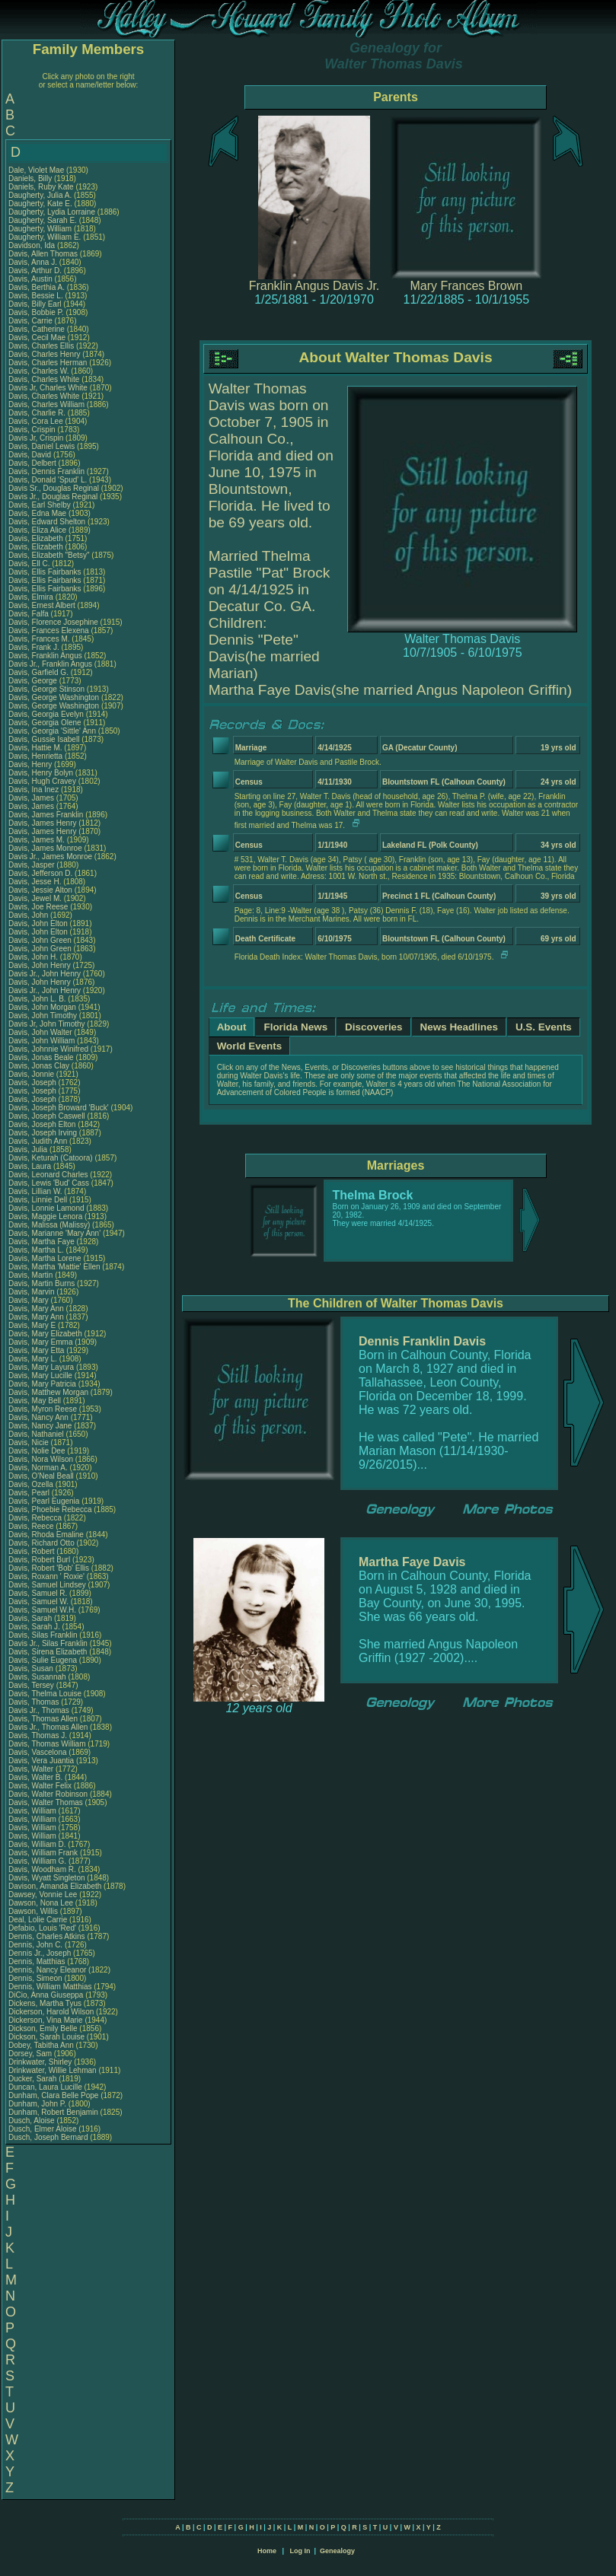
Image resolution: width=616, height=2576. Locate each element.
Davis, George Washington (53, 697)
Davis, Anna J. (32, 262)
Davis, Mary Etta (36, 1350)
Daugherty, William (41, 228)
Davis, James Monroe (45, 848)
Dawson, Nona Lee (40, 1903)
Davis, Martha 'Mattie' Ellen (54, 1267)
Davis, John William (41, 1040)
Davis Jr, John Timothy (46, 1024)
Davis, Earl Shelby (39, 505)
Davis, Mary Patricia (42, 1384)
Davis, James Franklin (45, 814)
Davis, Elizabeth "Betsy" (49, 555)
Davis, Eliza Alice (37, 530)
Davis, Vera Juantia (41, 1760)
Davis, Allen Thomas (43, 254)
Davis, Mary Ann (36, 1308)
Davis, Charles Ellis (41, 346)
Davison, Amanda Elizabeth (54, 1886)
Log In (299, 2551)
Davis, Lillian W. (35, 1191)
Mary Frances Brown (466, 285)
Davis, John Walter (40, 1032)
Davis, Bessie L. (35, 295)
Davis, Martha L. (36, 1250)
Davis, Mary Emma (40, 1342)
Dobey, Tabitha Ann (42, 2045)
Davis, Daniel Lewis (41, 446)
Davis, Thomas (34, 1702)
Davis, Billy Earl (34, 304)
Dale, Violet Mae (36, 170)
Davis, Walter (32, 1769)
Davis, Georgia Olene (44, 722)
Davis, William (33, 1811)
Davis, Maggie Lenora (45, 1216)
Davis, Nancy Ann (38, 1417)
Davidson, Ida (32, 245)
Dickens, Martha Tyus (44, 2003)
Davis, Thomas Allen (43, 1719)
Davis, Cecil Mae (36, 337)
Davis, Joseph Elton (41, 1124)
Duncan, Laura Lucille (45, 2087)
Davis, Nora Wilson (40, 1459)
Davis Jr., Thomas (40, 1710)
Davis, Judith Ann (37, 1141)
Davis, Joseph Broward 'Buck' (58, 1107)
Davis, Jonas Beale (41, 1057)
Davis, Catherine (37, 329)
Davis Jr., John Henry (44, 974)
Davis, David (30, 455)
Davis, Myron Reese (42, 1409)
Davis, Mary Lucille (40, 1375)
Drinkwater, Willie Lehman (52, 2070)
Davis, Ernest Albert (41, 605)
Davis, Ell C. (28, 563)
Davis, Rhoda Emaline (46, 1534)
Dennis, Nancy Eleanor (47, 1970)
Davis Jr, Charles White (48, 388)
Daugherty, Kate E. (40, 203)
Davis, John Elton (38, 923)
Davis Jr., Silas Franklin (48, 1643)
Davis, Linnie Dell (37, 1200)
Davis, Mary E (32, 1325)
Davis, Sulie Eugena (42, 1660)
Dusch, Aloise (32, 2120)
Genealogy (337, 2551)
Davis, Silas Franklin (43, 1635)
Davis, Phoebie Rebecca (50, 1509)
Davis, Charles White (43, 379)
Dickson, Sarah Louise (46, 2037)
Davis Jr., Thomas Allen (48, 1727)
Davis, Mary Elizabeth (45, 1333)
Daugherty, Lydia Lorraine (51, 212)
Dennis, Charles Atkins (46, 1936)
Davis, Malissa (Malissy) (49, 1225)
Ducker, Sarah (33, 2078)
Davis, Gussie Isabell (43, 739)
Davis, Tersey (32, 1685)
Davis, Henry (31, 764)
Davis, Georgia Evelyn (46, 714)
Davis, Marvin (32, 1292)
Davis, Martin (31, 1275)
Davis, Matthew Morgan (48, 1392)
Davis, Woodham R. (42, 1869)
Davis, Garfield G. (38, 672)
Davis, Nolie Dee (36, 1451)
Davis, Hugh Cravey (42, 781)
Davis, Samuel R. (37, 1593)
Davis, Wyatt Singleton (46, 1878)
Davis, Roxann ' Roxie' (47, 1576)
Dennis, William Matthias (49, 1986)
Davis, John (29, 915)
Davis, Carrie (31, 321)
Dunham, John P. (37, 2104)
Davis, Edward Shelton (46, 521)
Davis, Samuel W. (38, 1601)
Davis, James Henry (42, 823)
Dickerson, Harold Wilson (51, 2012)
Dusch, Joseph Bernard (48, 2137)
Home (266, 2551)
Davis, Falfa (29, 614)
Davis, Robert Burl (39, 1559)
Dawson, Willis (34, 1911)
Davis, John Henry (39, 965)
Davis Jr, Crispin (36, 438)
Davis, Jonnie (32, 1074)
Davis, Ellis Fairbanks (44, 572)
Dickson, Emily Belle (43, 2028)
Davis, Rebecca (36, 1518)
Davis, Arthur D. (35, 270)
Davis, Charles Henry (44, 354)
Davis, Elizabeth (36, 538)
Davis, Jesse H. (34, 881)
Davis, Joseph (33, 1082)
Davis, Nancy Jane (40, 1426)
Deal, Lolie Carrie (37, 1919)
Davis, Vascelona (38, 1752)
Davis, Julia (28, 1149)
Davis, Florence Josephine (53, 622)
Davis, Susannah (38, 1677)
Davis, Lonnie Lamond (46, 1208)
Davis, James (32, 798)
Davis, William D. (37, 1844)
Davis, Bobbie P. (36, 312)
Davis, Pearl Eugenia (43, 1501)
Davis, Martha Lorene (44, 1258)
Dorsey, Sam (31, 2053)
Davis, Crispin (32, 429)
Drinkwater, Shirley (41, 2062)
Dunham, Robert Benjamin (53, 2112)
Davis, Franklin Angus (45, 655)
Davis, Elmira (32, 597)
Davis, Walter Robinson (48, 1794)
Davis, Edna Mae (37, 513)
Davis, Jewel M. (35, 898)
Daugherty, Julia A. (40, 195)
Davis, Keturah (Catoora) (51, 1158)
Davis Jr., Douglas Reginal (52, 496)
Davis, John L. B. (37, 999)
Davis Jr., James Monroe (50, 856)
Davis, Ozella (32, 1484)
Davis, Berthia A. (36, 287)
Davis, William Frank (43, 1852)
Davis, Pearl (30, 1493)
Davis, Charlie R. (36, 413)
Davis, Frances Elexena (48, 630)
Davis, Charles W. (38, 371)
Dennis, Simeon (36, 1978)
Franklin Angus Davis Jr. (314, 285)
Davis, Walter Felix (40, 1786)
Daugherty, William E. (44, 237)
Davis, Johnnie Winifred (48, 1049)
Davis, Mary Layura (41, 1367)
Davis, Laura (30, 1166)
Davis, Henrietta (36, 756)
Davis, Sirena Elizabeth (47, 1652)
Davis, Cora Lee (35, 421)
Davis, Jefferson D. (40, 873)
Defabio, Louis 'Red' (43, 1928)
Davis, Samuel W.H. (42, 1610)
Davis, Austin (31, 279)
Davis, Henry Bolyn (40, 773)
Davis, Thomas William (47, 1744)
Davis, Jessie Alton (40, 890)
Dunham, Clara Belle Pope (53, 2095)
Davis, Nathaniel (37, 1434)
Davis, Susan (32, 1668)
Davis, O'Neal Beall (41, 1476)
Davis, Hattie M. (35, 748)
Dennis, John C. (35, 1945)
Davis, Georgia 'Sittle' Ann (52, 731)
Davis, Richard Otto (41, 1543)
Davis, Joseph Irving (42, 1133)
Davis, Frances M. (39, 639)
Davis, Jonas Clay (38, 1066)
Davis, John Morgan (42, 1007)
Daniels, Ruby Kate (41, 187)
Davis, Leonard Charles (48, 1174)
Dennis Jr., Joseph (40, 1953)
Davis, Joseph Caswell (46, 1116)
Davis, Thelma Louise (44, 1693)
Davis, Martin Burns (41, 1283)
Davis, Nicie (29, 1442)
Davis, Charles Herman (47, 362)
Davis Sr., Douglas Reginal (53, 488)
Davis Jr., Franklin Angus (50, 664)
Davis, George (33, 681)
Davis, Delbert (33, 463)
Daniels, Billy (31, 178)
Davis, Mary (29, 1300)
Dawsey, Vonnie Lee (42, 1894)
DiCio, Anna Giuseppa (45, 1995)
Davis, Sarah (31, 1618)
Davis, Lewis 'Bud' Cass (48, 1183)
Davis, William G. (37, 1861)
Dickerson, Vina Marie (45, 2020)
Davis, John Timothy (42, 1015)
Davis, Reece (32, 1526)
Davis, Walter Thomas (45, 1802)
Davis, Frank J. (33, 647)
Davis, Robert (32, 1551)
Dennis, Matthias (37, 1961)
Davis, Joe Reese (38, 907)
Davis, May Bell (35, 1400)
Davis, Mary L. (32, 1359)
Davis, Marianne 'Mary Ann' (55, 1233)
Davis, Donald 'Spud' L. (47, 480)
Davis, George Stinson (46, 689)
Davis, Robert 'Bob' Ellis (48, 1568)
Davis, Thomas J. (37, 1735)
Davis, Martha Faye (41, 1241)
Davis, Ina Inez (33, 789)
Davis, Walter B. (35, 1777)
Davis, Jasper (32, 865)
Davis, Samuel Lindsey (47, 1585)
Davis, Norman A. (38, 1467)
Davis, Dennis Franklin (46, 471)
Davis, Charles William (46, 404)
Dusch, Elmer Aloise (42, 2129)
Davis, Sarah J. (34, 1626)
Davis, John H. (33, 957)
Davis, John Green (40, 940)
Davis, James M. (36, 840)
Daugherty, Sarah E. (42, 220)
